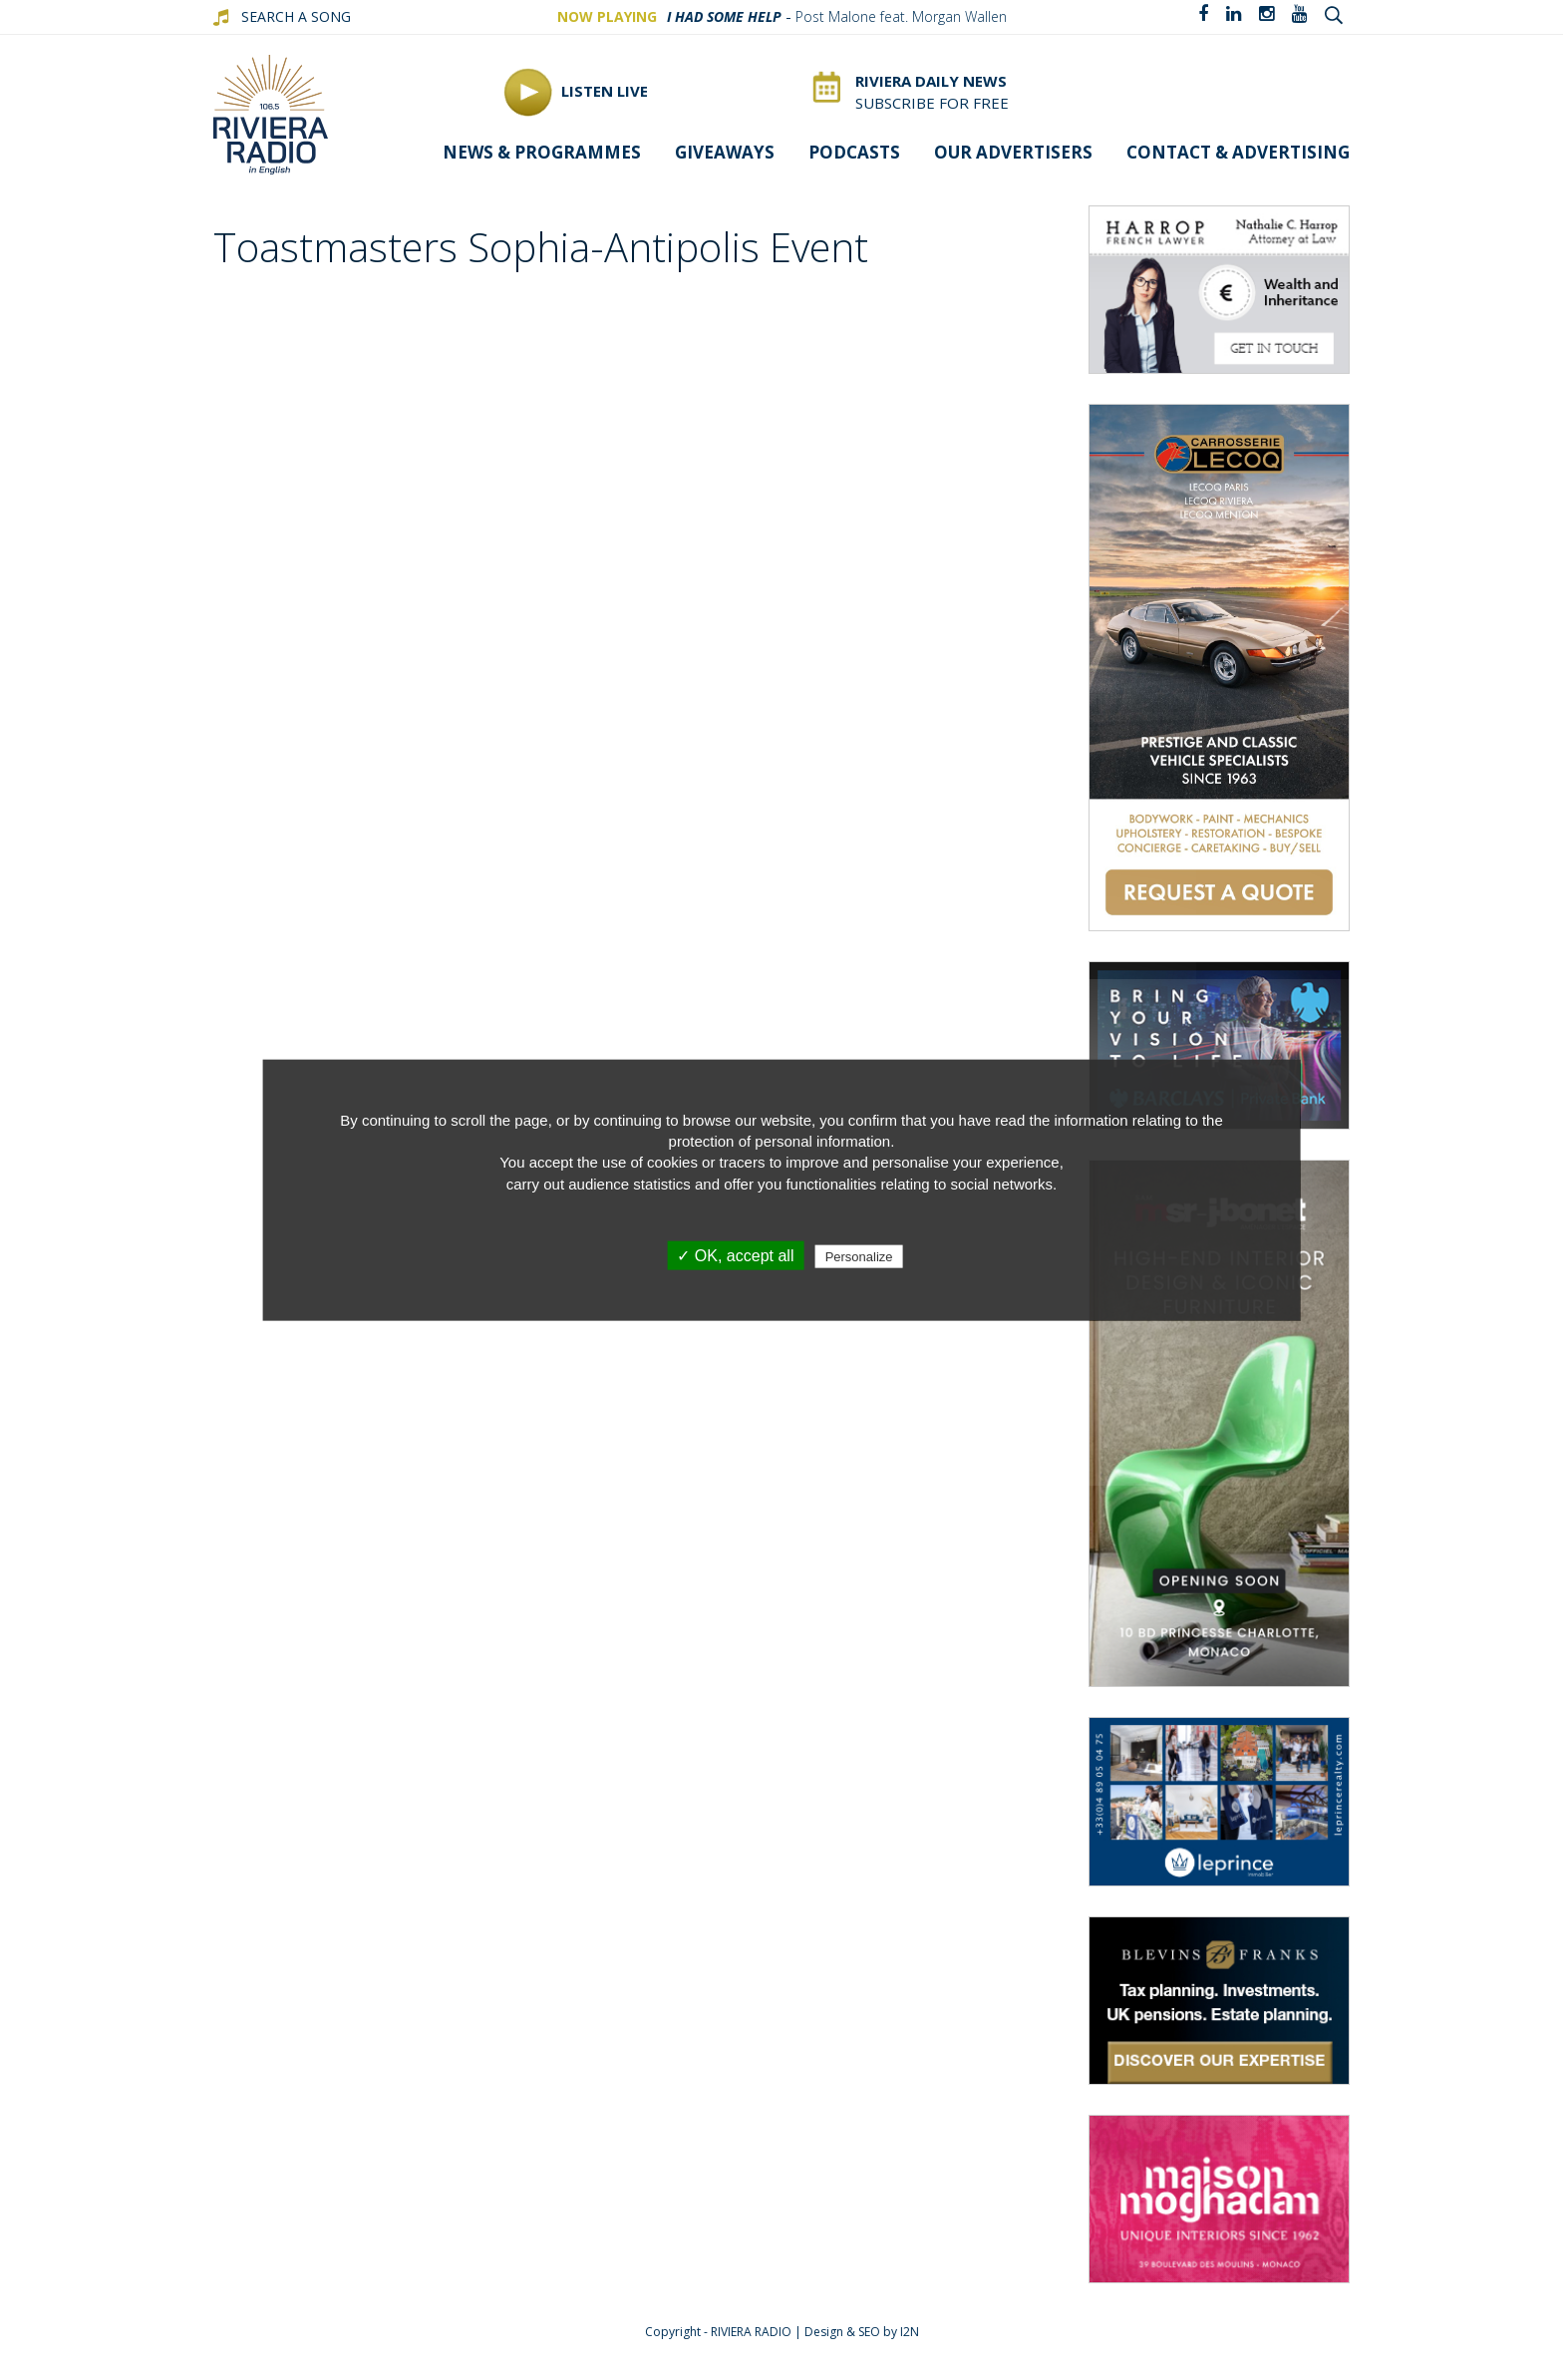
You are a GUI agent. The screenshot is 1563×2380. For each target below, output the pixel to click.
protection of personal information (780, 1141)
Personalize (859, 1256)
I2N (909, 2331)
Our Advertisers (1013, 152)
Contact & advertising (1238, 152)
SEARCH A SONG (296, 16)
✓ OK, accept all (735, 1255)
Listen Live (575, 92)
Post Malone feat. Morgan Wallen (901, 16)
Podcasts (854, 152)
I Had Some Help (724, 16)
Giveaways (725, 152)
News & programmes (542, 152)
